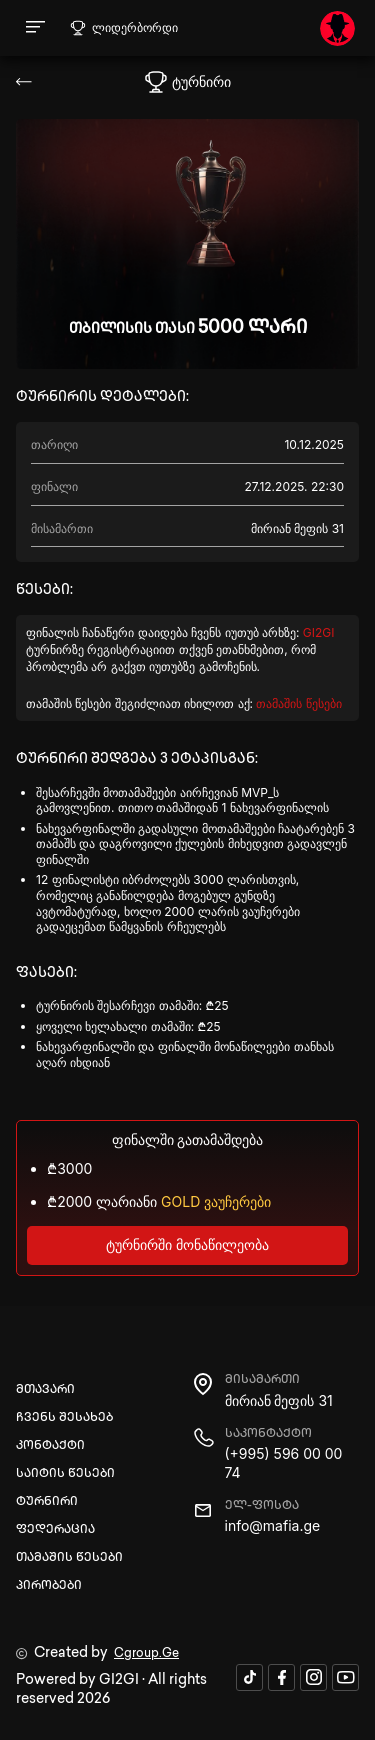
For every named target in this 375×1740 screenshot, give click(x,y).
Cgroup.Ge (146, 1654)
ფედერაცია (55, 1530)
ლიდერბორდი (124, 28)
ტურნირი (47, 1502)
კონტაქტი (50, 1446)
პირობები (49, 1586)
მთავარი (45, 1390)
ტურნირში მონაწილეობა (187, 1244)
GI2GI (319, 632)
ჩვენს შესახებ (64, 1418)
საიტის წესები (65, 1474)
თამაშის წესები (298, 703)
